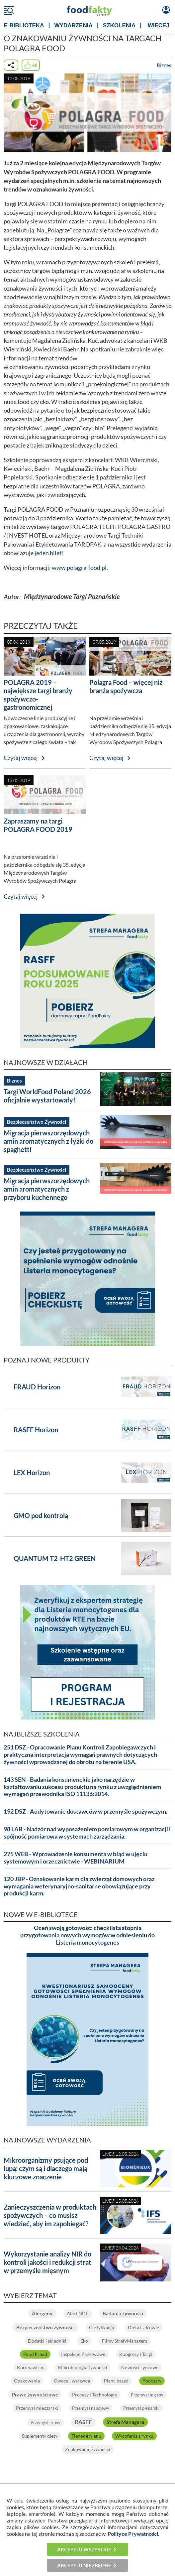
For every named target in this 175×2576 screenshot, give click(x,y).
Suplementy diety (39, 2436)
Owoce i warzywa (72, 2380)
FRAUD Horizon (37, 1387)
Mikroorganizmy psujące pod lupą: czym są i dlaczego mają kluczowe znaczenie (46, 2168)
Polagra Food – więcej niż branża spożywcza (125, 686)
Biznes (164, 65)
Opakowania (27, 2380)
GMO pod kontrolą (41, 1515)
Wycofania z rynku (134, 2436)
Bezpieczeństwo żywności (45, 2327)
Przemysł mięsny (147, 2394)
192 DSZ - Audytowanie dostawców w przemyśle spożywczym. (85, 1811)
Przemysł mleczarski (37, 2408)
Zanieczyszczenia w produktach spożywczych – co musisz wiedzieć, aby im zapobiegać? (50, 2215)
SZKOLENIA (119, 25)
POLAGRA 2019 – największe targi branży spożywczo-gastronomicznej (38, 694)
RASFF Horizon (36, 1430)
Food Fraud (35, 2354)
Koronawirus (30, 2367)
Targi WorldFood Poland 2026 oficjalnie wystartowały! (47, 1096)
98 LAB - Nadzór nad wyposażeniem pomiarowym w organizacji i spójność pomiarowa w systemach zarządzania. (87, 1833)
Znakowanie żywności (87, 2449)
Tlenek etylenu (86, 2436)
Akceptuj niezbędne (84, 2565)
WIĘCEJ (158, 25)
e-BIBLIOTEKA (24, 25)
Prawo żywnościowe (35, 2394)
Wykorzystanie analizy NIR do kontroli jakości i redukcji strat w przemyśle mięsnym (47, 2262)
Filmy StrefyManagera (124, 2341)
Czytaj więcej (21, 757)
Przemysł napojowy (90, 2408)
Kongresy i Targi (135, 2354)
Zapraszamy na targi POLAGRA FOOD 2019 (38, 825)
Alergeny (42, 2313)
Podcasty (151, 2380)
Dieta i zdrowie (143, 2327)
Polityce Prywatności (133, 2533)
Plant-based (116, 2380)
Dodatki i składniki (47, 2341)
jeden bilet (48, 553)
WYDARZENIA (73, 25)
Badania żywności (123, 2313)
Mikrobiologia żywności (82, 2367)
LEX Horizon (32, 1473)
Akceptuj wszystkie (84, 2549)
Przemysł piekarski (141, 2408)
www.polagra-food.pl (79, 567)
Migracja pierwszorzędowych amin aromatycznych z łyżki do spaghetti (48, 1141)
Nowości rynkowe (139, 2367)
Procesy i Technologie (94, 2394)
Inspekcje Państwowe (83, 2354)
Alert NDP (78, 2313)
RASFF (83, 2421)
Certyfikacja (101, 2327)
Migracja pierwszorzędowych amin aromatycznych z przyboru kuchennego (47, 1189)
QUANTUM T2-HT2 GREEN (55, 1558)
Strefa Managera (125, 2422)
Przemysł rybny (45, 2422)
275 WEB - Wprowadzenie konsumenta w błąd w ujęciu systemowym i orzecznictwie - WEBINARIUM (75, 1858)
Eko (84, 2341)
